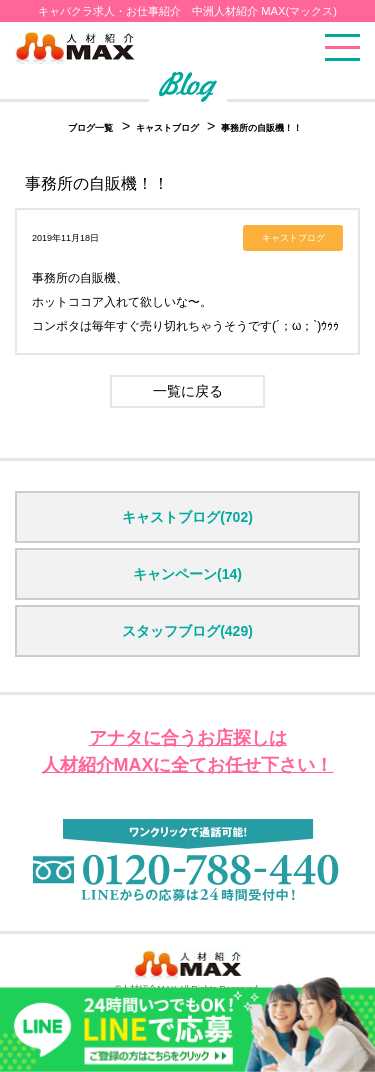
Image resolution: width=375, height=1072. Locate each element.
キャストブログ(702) (187, 517)
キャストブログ (169, 128)
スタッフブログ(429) (187, 631)
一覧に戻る (188, 391)
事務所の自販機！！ (261, 128)
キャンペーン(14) (187, 574)
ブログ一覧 (90, 128)
